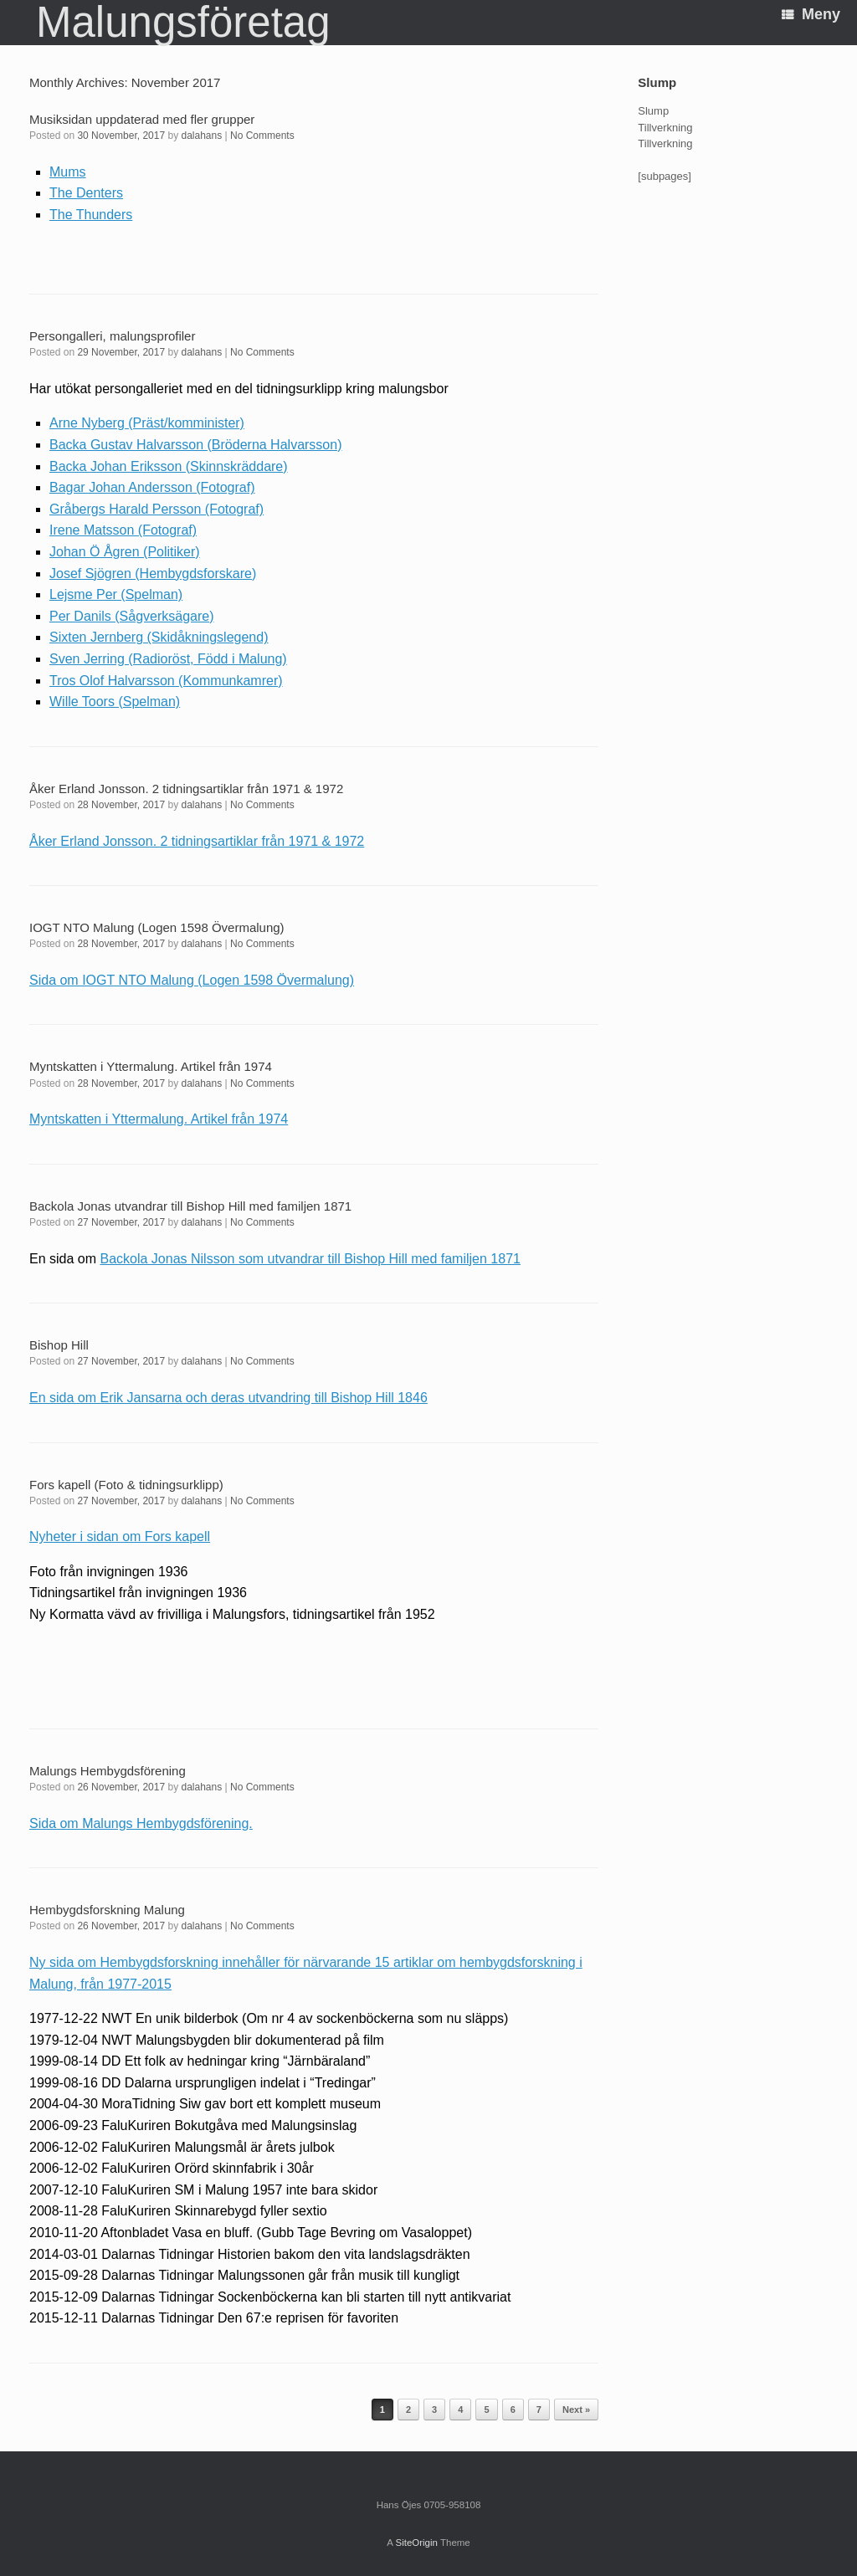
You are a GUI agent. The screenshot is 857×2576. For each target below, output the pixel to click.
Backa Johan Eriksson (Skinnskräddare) (168, 466)
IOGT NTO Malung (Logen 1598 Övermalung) (157, 927)
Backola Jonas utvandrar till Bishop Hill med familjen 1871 (190, 1206)
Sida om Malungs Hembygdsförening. (141, 1823)
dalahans (202, 135)
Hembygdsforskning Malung (107, 1910)
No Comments (262, 135)
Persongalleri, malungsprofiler (112, 336)
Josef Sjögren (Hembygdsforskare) (152, 573)
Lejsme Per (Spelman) (115, 594)
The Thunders (90, 214)
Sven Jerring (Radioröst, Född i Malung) (168, 659)
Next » (576, 2409)
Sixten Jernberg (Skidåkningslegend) (158, 637)
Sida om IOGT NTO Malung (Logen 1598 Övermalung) (191, 980)
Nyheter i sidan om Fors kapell (119, 1536)
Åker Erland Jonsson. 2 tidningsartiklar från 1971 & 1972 (186, 788)
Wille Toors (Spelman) (114, 701)
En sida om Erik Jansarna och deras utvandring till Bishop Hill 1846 (228, 1397)
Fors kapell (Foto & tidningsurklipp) (126, 1484)
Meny (811, 14)
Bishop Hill (59, 1345)
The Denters (86, 193)
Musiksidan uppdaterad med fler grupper (141, 119)
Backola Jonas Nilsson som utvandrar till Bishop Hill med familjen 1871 (310, 1259)
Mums (67, 172)
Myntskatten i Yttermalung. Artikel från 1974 (150, 1066)
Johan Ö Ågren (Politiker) (124, 552)
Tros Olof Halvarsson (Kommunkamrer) (166, 680)
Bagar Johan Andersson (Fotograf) (151, 487)
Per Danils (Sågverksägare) (131, 616)
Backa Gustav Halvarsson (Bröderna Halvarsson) (195, 445)
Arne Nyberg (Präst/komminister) (146, 423)
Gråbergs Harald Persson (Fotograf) (156, 509)
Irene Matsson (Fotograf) (123, 530)
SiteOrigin (416, 2543)
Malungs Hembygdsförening (107, 1771)
